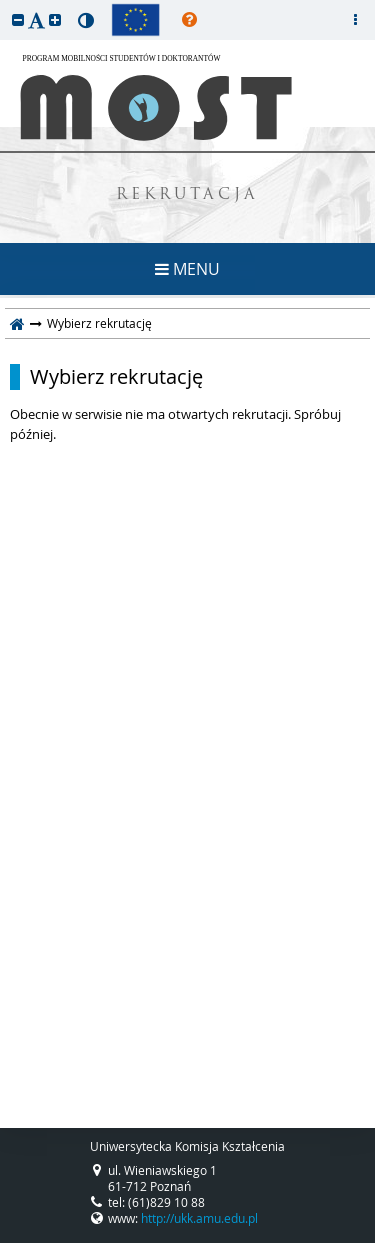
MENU (187, 269)
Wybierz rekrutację (116, 377)
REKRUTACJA (187, 195)
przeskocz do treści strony (5, 5)
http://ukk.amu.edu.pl (199, 1218)
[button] (18, 19)
